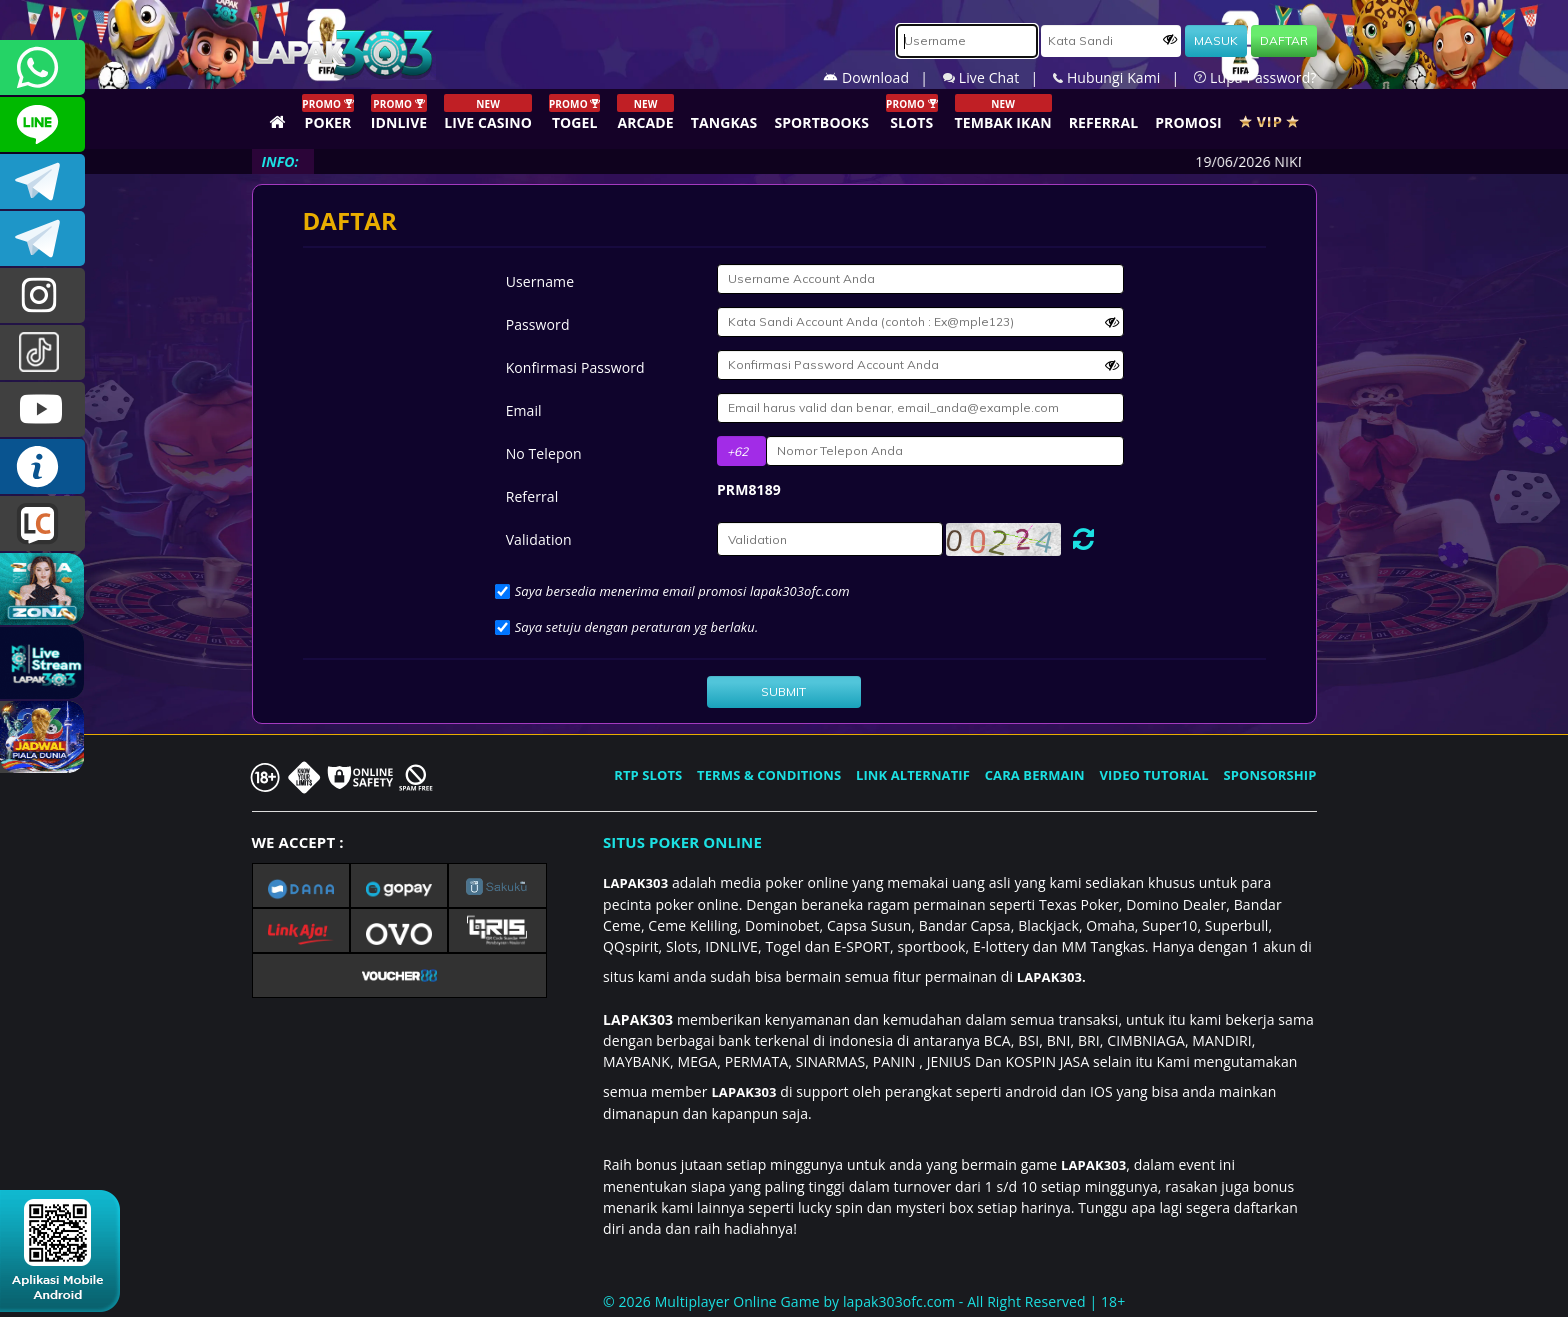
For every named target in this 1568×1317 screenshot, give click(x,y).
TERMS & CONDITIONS (769, 775)
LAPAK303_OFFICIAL (42, 238)
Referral (532, 496)
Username (540, 281)
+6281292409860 (42, 67)
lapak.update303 (42, 295)
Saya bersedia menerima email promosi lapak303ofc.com (682, 591)
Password (538, 324)
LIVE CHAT (42, 523)
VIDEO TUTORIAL (1154, 775)
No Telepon (544, 453)
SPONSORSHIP (1269, 775)
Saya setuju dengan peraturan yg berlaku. (637, 627)
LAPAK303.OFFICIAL (42, 409)
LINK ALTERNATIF (913, 775)
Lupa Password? (1255, 77)
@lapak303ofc (42, 352)
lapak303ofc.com (899, 1301)
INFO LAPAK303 (42, 466)
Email (524, 410)
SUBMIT (783, 691)
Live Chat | (998, 77)
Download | (883, 77)
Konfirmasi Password (575, 367)
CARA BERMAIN (1035, 775)
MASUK (1216, 40)
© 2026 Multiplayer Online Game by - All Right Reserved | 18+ (864, 1301)
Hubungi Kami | (1123, 77)
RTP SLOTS (648, 775)
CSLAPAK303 (42, 124)
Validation (539, 539)
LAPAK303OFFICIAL (42, 181)
